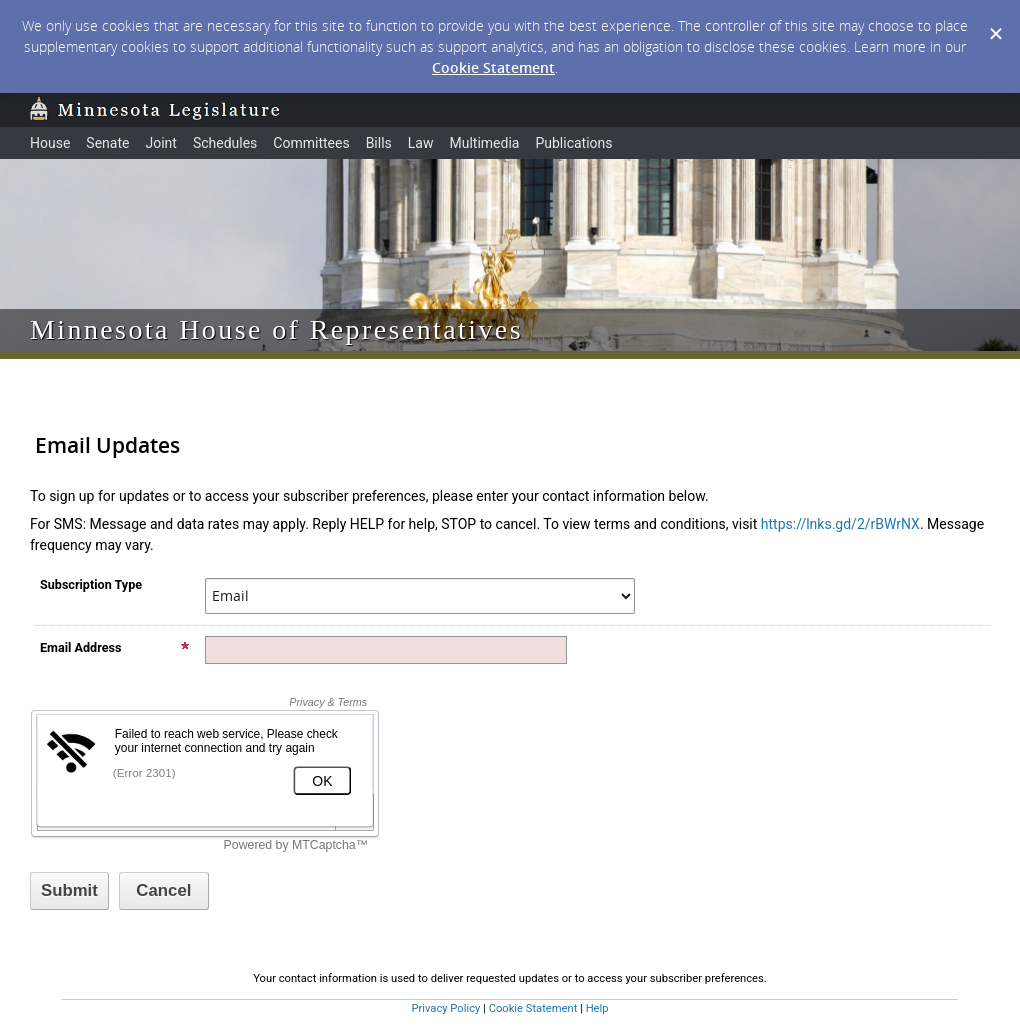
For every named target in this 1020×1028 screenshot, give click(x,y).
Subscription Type (91, 584)
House (50, 143)
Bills (379, 143)
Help (597, 1008)
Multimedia (484, 143)
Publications (573, 143)
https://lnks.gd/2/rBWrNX (840, 524)
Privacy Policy (445, 1008)
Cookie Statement (493, 67)
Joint (160, 143)
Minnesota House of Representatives (276, 329)
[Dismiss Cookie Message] (995, 19)
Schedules (225, 143)
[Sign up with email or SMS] (69, 891)
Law (421, 143)
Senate (107, 143)
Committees (311, 143)
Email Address (115, 647)
